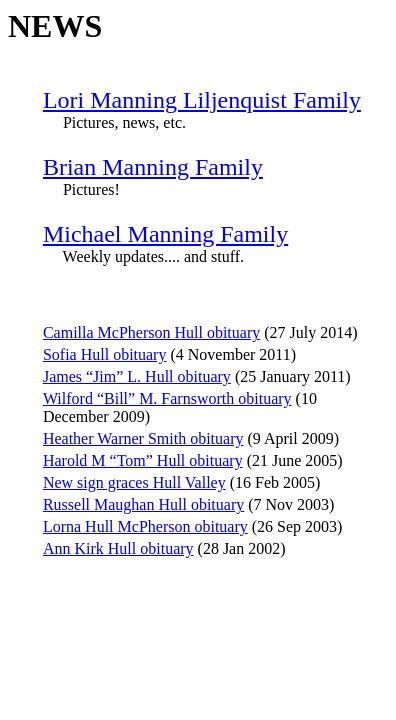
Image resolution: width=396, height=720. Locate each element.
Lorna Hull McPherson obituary (145, 526)
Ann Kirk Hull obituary (118, 548)
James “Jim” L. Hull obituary (137, 376)
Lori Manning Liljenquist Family (202, 100)
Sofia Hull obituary (105, 354)
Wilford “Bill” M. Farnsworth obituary (167, 398)
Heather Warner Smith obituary (143, 438)
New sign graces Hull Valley (134, 482)
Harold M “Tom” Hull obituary (143, 460)
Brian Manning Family (153, 167)
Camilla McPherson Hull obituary (151, 332)
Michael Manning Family (165, 234)
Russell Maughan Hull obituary (143, 504)
